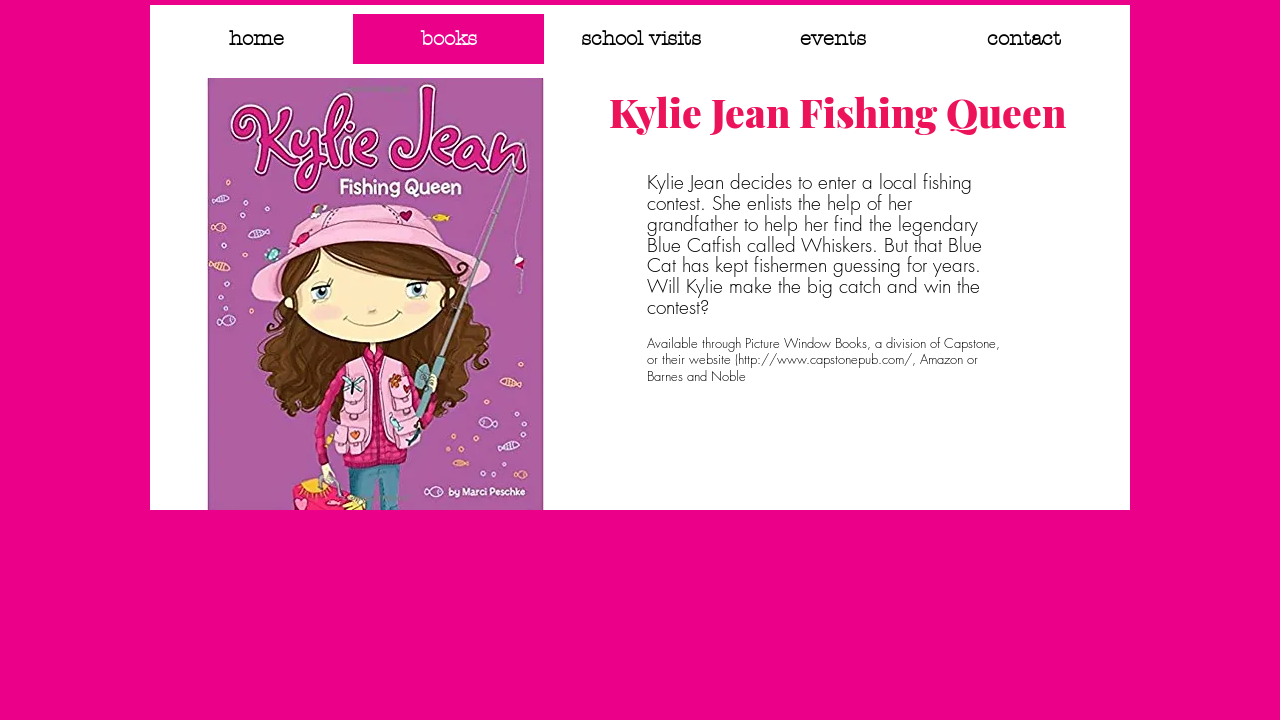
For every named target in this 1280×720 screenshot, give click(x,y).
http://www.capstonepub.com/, (827, 359)
